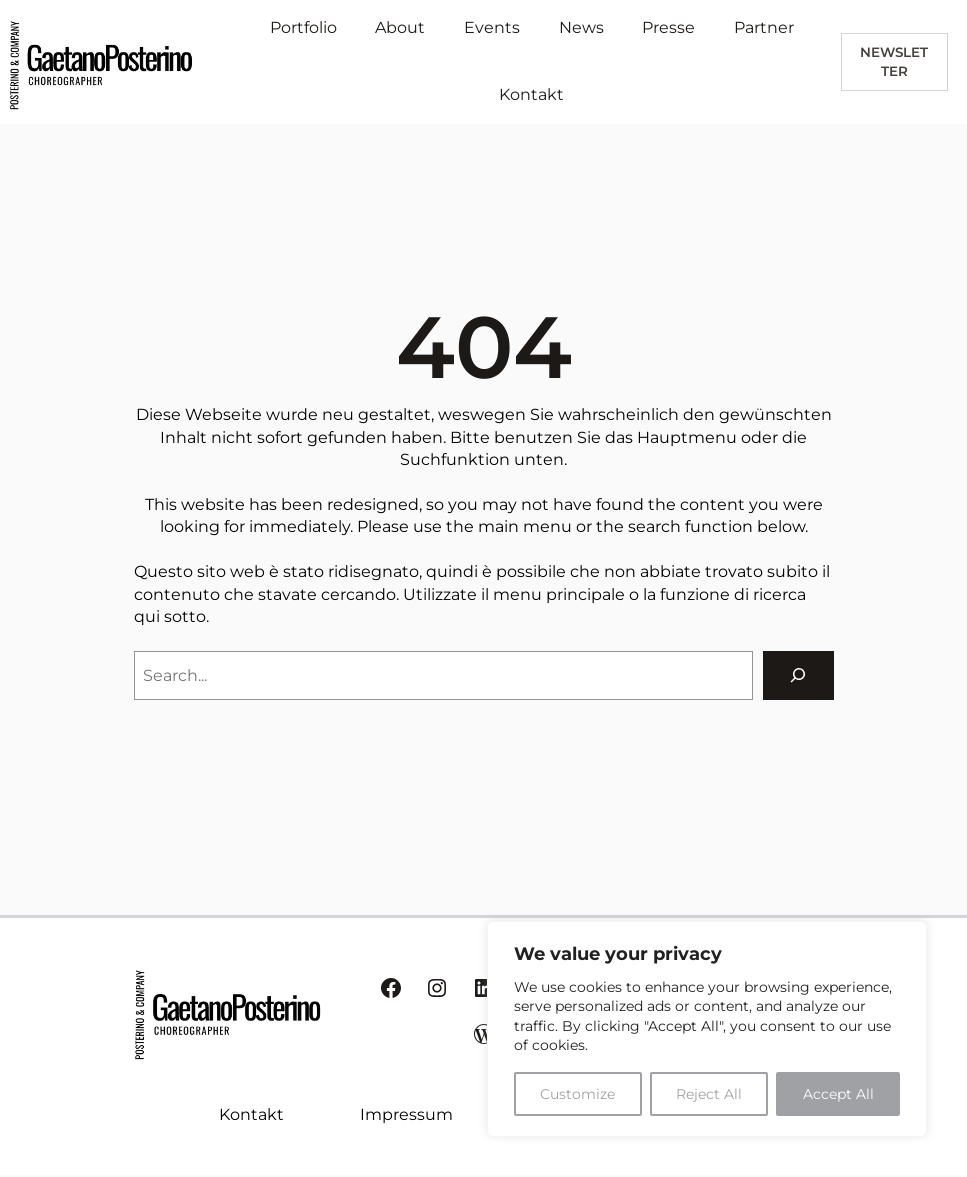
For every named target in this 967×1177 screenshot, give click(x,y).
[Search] (798, 675)
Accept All (838, 1094)
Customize (577, 1094)
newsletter (894, 61)
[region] (707, 1029)
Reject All (709, 1094)
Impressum (406, 1114)
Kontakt (251, 1114)
